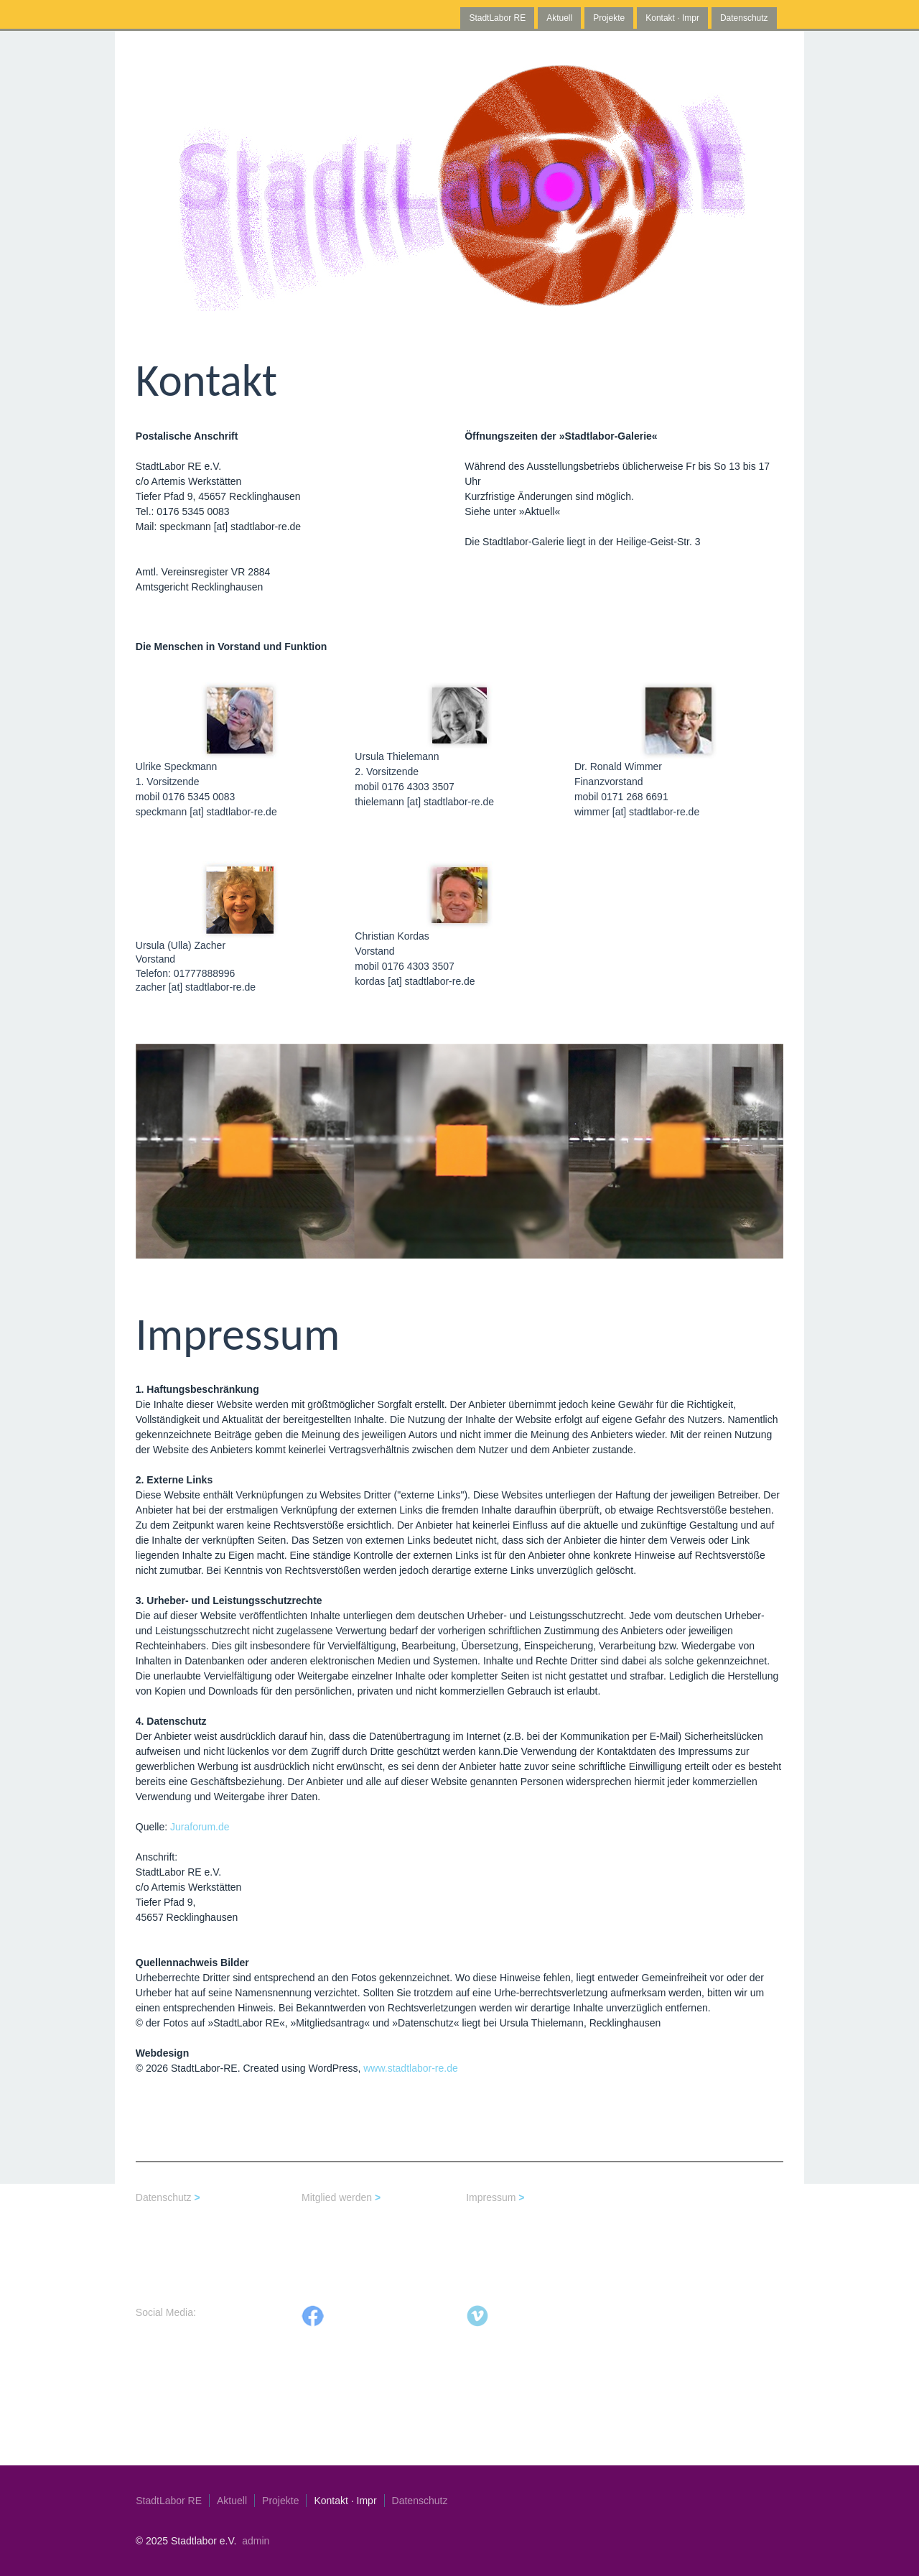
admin (255, 2541)
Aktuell (559, 18)
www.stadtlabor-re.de (410, 2068)
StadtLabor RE (497, 18)
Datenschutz (744, 18)
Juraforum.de (199, 1827)
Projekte (613, 18)
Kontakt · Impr (672, 18)
